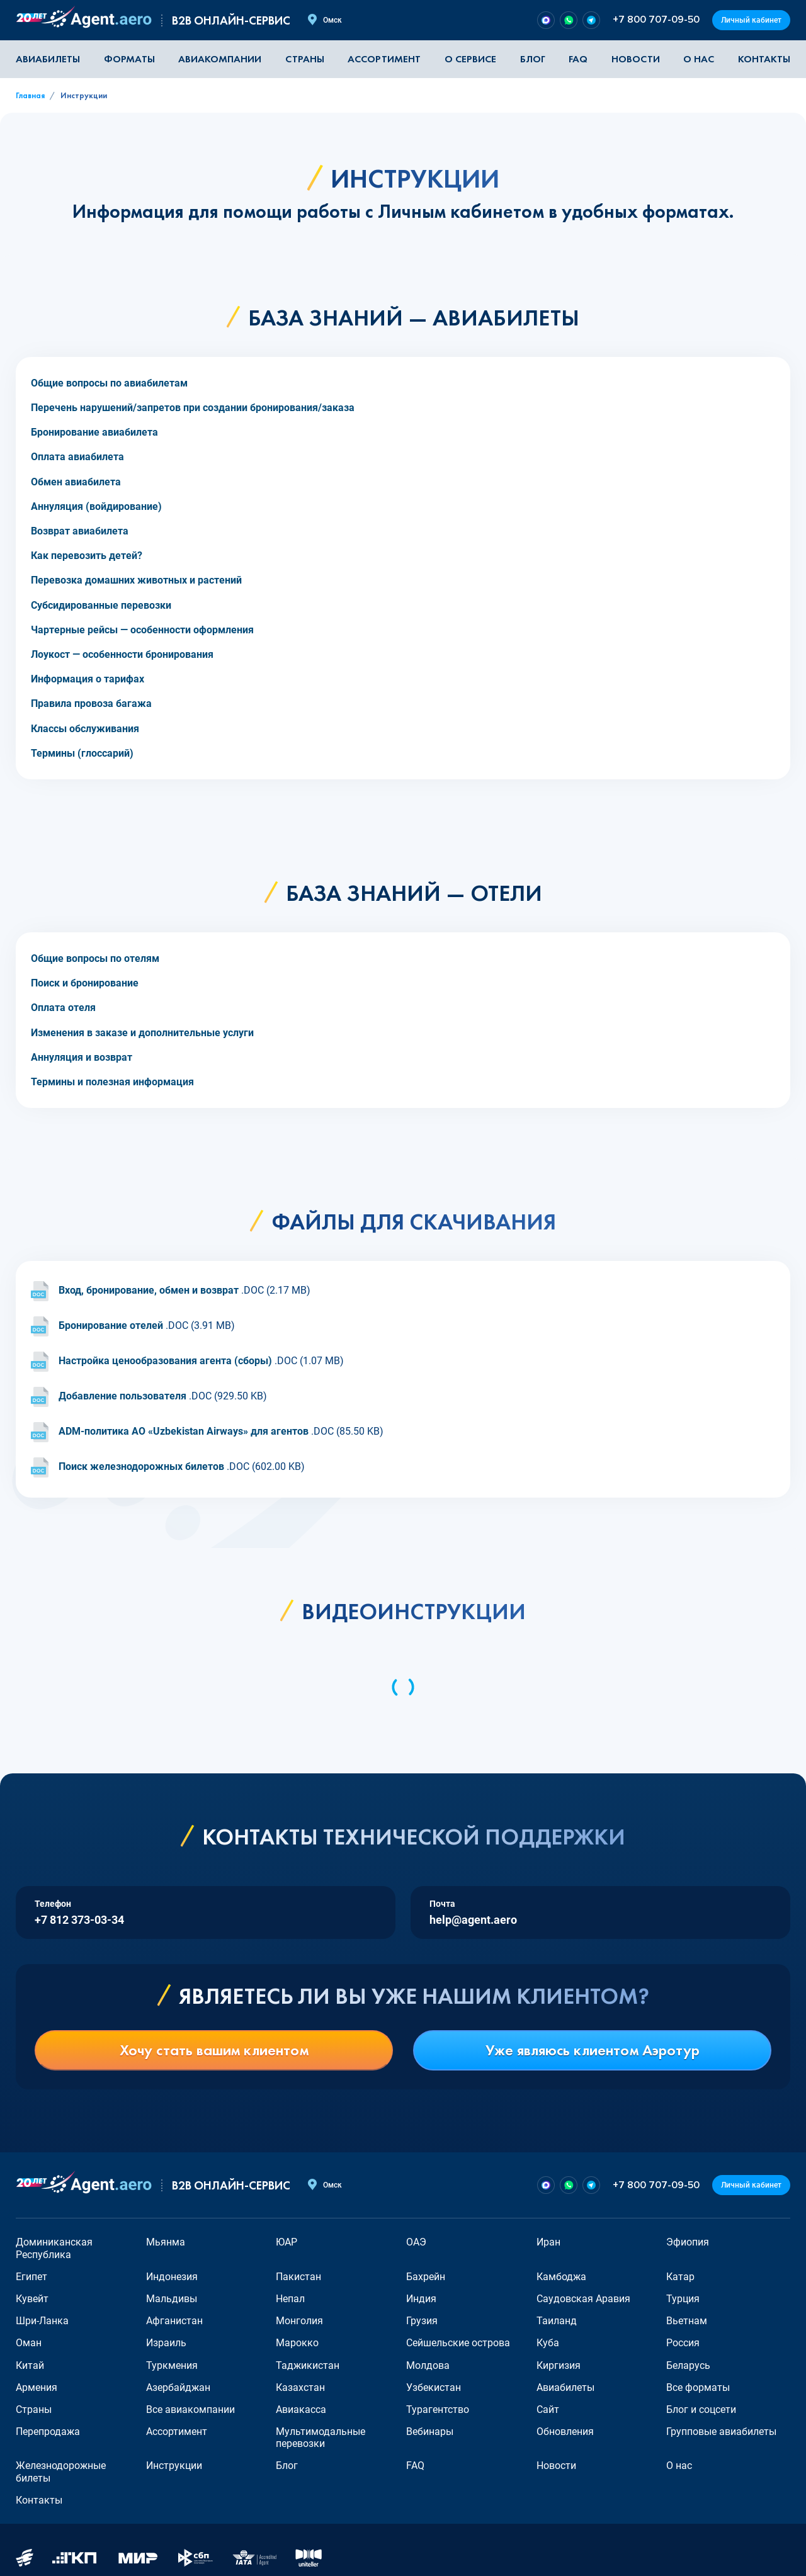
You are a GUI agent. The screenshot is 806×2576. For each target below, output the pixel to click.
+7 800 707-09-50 (656, 20)
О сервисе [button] (470, 58)
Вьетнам (686, 2321)
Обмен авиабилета (76, 482)
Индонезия (172, 2277)
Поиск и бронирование (85, 983)
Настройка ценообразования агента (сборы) (165, 1361)
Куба (547, 2343)
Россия (683, 2343)
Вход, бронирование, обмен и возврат (149, 1291)
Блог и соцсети (701, 2409)
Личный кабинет (751, 20)
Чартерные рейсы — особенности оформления (142, 630)
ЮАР (286, 2242)
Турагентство (437, 2409)
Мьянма (165, 2242)
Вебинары (429, 2432)
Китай (30, 2365)
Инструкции (174, 2465)
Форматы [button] (129, 58)
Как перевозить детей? (86, 556)
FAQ (578, 58)
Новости (635, 58)
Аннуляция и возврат (81, 1057)
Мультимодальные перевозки (320, 2437)
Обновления (565, 2432)
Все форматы (698, 2387)
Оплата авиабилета (77, 457)
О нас (698, 58)
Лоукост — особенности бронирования (122, 654)
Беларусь (688, 2365)
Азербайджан (178, 2387)
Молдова (428, 2365)
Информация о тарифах (87, 679)
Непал (290, 2299)
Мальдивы (171, 2299)
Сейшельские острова (458, 2343)
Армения (36, 2387)
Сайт (547, 2409)
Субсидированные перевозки (101, 605)
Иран (548, 2242)
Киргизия (558, 2365)
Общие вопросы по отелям (95, 958)
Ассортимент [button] (384, 58)
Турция (683, 2299)
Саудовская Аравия (583, 2299)
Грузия (422, 2321)
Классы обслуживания (85, 729)
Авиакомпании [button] (219, 58)
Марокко (297, 2343)
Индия (421, 2299)
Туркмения (172, 2365)
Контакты (764, 58)
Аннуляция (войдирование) (96, 506)
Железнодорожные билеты (61, 2471)
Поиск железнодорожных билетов (141, 1467)
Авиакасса (301, 2409)
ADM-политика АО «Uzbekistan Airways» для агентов (184, 1432)
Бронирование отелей (111, 1326)
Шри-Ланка (42, 2321)
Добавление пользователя (122, 1397)
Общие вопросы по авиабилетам (109, 383)
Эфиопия (687, 2242)
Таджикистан (307, 2365)
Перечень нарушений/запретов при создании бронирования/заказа (193, 408)
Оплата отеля (63, 1008)
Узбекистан (433, 2387)
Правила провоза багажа (91, 703)
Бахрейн (425, 2277)
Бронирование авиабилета (94, 432)
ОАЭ (416, 2242)
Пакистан (298, 2277)
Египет (31, 2277)
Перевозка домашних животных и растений (136, 580)
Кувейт (32, 2299)
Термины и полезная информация (112, 1082)
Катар (680, 2277)
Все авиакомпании (190, 2409)
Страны (34, 2409)
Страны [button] (304, 58)
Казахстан (300, 2387)
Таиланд (556, 2321)
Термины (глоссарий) (82, 753)
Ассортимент (176, 2432)
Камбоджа (561, 2277)
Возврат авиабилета (79, 531)
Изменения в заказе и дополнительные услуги (142, 1033)
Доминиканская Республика (54, 2248)
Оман (29, 2343)
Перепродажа (48, 2432)
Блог (532, 58)
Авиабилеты (48, 58)
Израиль (166, 2343)
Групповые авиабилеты (721, 2432)
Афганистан (174, 2321)
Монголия (299, 2321)
